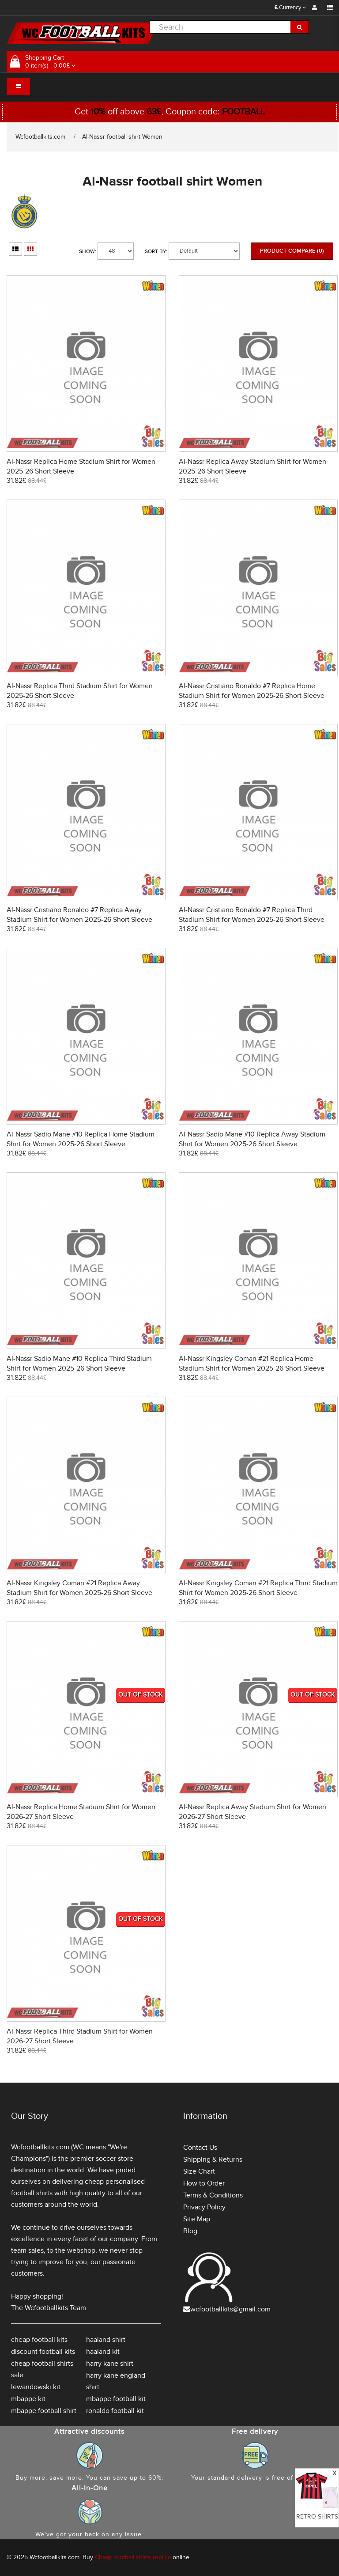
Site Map (196, 2219)
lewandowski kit (35, 2387)
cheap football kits (39, 2339)
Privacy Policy (204, 2207)
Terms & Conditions (213, 2195)
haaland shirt (105, 2339)
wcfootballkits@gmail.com (230, 2309)
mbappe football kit (116, 2398)
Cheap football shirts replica (133, 2557)
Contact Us (200, 2147)
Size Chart (199, 2171)
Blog (190, 2231)
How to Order (204, 2183)
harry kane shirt (109, 2363)
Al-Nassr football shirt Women (122, 136)
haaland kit (103, 2351)
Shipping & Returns (212, 2159)
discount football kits (43, 2351)
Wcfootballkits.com (40, 136)
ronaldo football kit (115, 2410)
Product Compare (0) (292, 250)
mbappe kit (28, 2398)
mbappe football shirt (43, 2410)
